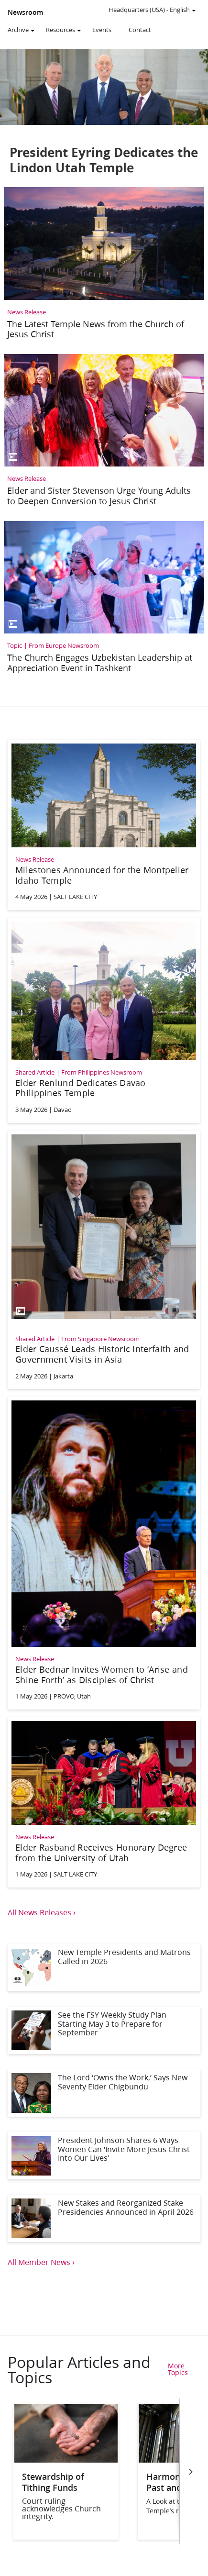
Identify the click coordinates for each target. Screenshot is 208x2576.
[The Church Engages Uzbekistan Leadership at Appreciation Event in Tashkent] (104, 599)
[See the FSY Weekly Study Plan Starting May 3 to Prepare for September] (104, 2030)
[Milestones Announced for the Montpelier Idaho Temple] (103, 823)
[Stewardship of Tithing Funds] (66, 2459)
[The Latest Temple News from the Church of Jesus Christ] (104, 265)
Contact (140, 29)
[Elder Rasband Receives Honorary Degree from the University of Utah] (103, 1801)
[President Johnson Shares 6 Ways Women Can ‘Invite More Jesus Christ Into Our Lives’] (104, 2155)
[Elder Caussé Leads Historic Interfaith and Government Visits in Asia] (103, 1258)
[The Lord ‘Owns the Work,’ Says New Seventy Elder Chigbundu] (104, 2093)
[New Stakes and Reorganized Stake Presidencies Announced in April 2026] (104, 2218)
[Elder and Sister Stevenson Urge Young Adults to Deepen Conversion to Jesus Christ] (104, 432)
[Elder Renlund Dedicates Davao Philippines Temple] (103, 1019)
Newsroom (25, 12)
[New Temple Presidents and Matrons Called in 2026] (104, 1967)
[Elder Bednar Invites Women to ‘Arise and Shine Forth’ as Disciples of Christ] (103, 1551)
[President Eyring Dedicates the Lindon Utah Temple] (104, 115)
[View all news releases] (104, 1912)
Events (101, 29)
